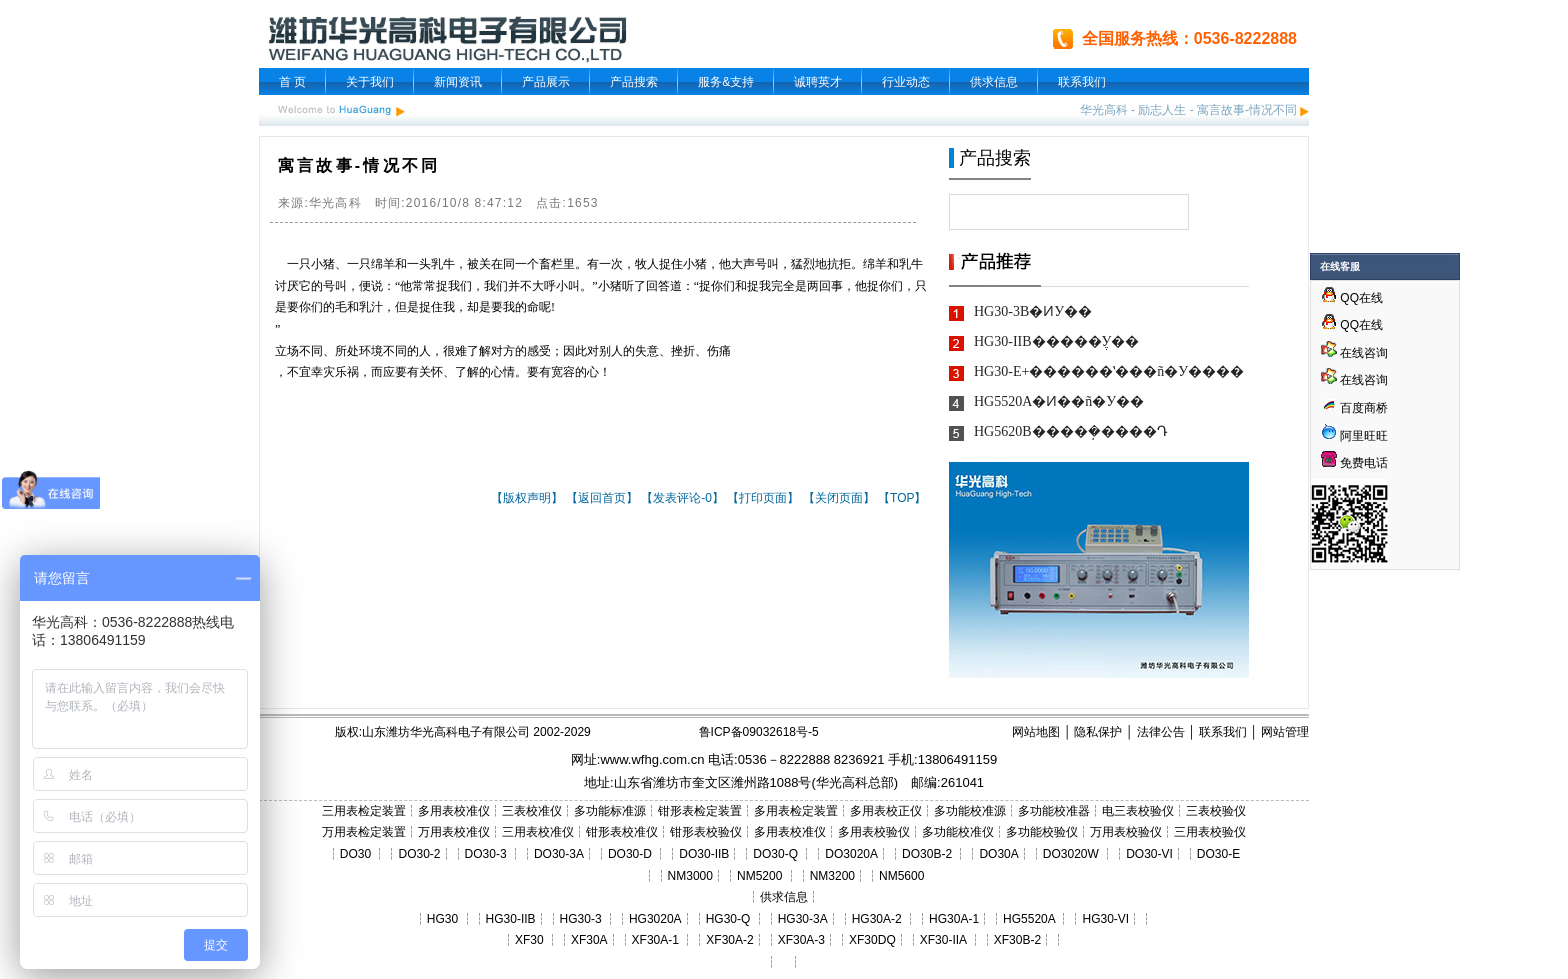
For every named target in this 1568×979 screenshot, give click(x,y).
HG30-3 (581, 919)
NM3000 (690, 876)
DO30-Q (775, 854)
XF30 (529, 940)
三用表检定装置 (364, 811)
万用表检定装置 (364, 832)
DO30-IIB (704, 854)
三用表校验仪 (1210, 832)
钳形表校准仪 (622, 832)
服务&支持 (726, 82)
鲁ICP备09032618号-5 (759, 732)
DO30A (998, 854)
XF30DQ (872, 940)
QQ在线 (1352, 298)
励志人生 (1162, 110)
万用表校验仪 (1126, 832)
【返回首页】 (602, 498)
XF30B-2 (1017, 940)
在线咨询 (1354, 353)
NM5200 (759, 876)
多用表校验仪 (874, 832)
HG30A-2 (877, 919)
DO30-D (630, 854)
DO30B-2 (927, 854)
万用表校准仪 (454, 832)
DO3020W (1071, 854)
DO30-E (1218, 854)
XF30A (589, 940)
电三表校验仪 (1138, 811)
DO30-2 (420, 854)
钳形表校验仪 (706, 832)
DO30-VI (1149, 854)
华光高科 (1104, 110)
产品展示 (546, 82)
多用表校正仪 (886, 811)
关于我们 (370, 82)
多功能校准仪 (958, 832)
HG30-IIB (511, 919)
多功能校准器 (1054, 811)
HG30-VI (1105, 919)
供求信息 (994, 82)
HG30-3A (803, 919)
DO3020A (851, 854)
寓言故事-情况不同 (1247, 110)
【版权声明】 (527, 498)
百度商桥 (1354, 408)
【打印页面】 (763, 498)
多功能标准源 (610, 811)
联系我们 (1082, 82)
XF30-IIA (943, 940)
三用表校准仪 (538, 832)
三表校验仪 (1216, 811)
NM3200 (832, 876)
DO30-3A (559, 854)
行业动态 (906, 82)
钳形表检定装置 (700, 811)
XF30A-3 (801, 940)
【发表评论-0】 (682, 498)
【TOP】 (902, 498)
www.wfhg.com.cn (652, 759)
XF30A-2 (729, 940)
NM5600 (901, 876)
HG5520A (1029, 919)
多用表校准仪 (454, 811)
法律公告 (1161, 732)
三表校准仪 (532, 811)
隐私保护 (1098, 732)
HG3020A (655, 919)
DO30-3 (486, 854)
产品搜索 (634, 82)
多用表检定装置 (796, 811)
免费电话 (1354, 463)
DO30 (355, 854)
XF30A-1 (655, 940)
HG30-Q (728, 919)
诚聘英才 (818, 82)
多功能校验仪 (1042, 832)
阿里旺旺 (1362, 436)
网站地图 (1036, 732)
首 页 (292, 82)
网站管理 (1285, 732)
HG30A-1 (954, 919)
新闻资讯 (458, 82)
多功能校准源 (970, 811)
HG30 (442, 919)
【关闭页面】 (839, 498)
